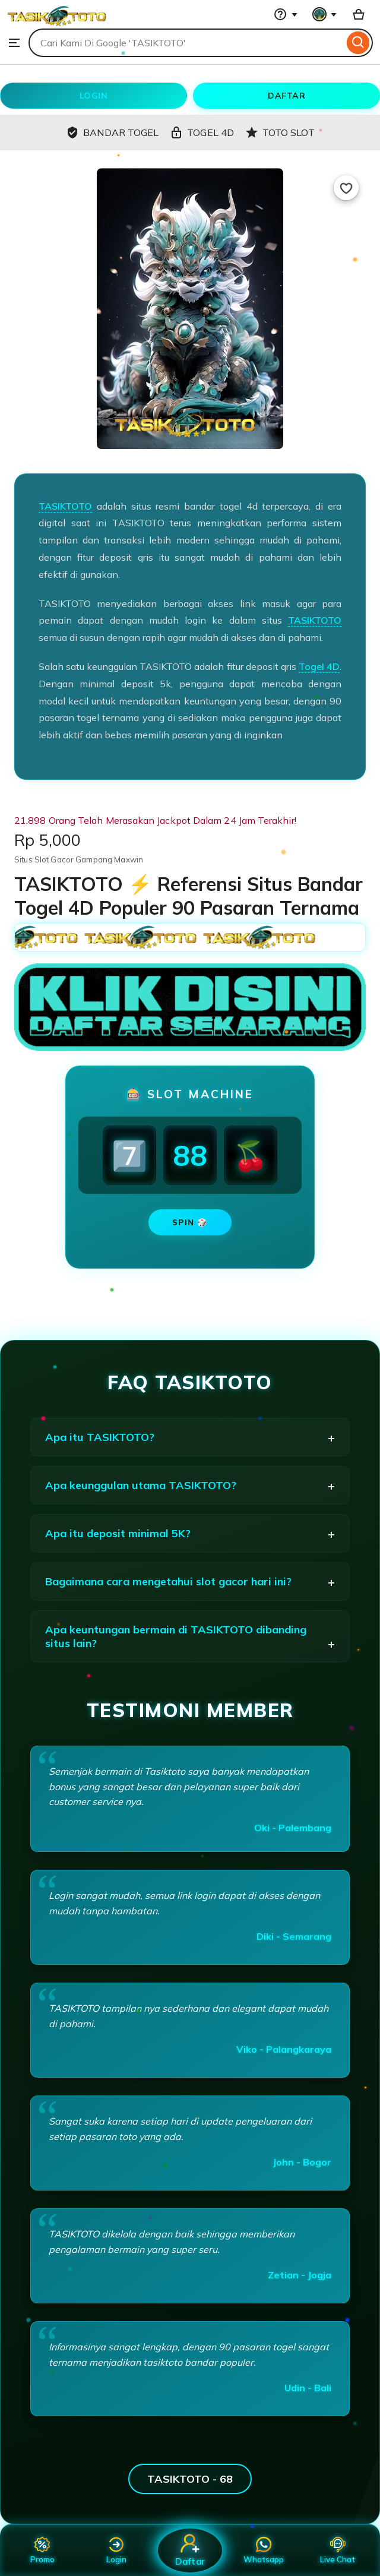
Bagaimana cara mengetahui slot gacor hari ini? (168, 1581)
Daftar (190, 2550)
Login (116, 2550)
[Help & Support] (285, 14)
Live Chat (337, 2550)
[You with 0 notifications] (324, 14)
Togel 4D (319, 666)
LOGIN (94, 95)
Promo (42, 2550)
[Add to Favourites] (346, 187)
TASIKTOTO (65, 506)
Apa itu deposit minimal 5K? (118, 1533)
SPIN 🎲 (190, 1222)
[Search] (358, 43)
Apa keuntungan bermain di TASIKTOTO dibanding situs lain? (175, 1636)
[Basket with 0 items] (358, 14)
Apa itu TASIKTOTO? (99, 1437)
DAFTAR (286, 95)
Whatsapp (263, 2550)
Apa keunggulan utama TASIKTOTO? (140, 1485)
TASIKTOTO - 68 (190, 2479)
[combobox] (186, 43)
